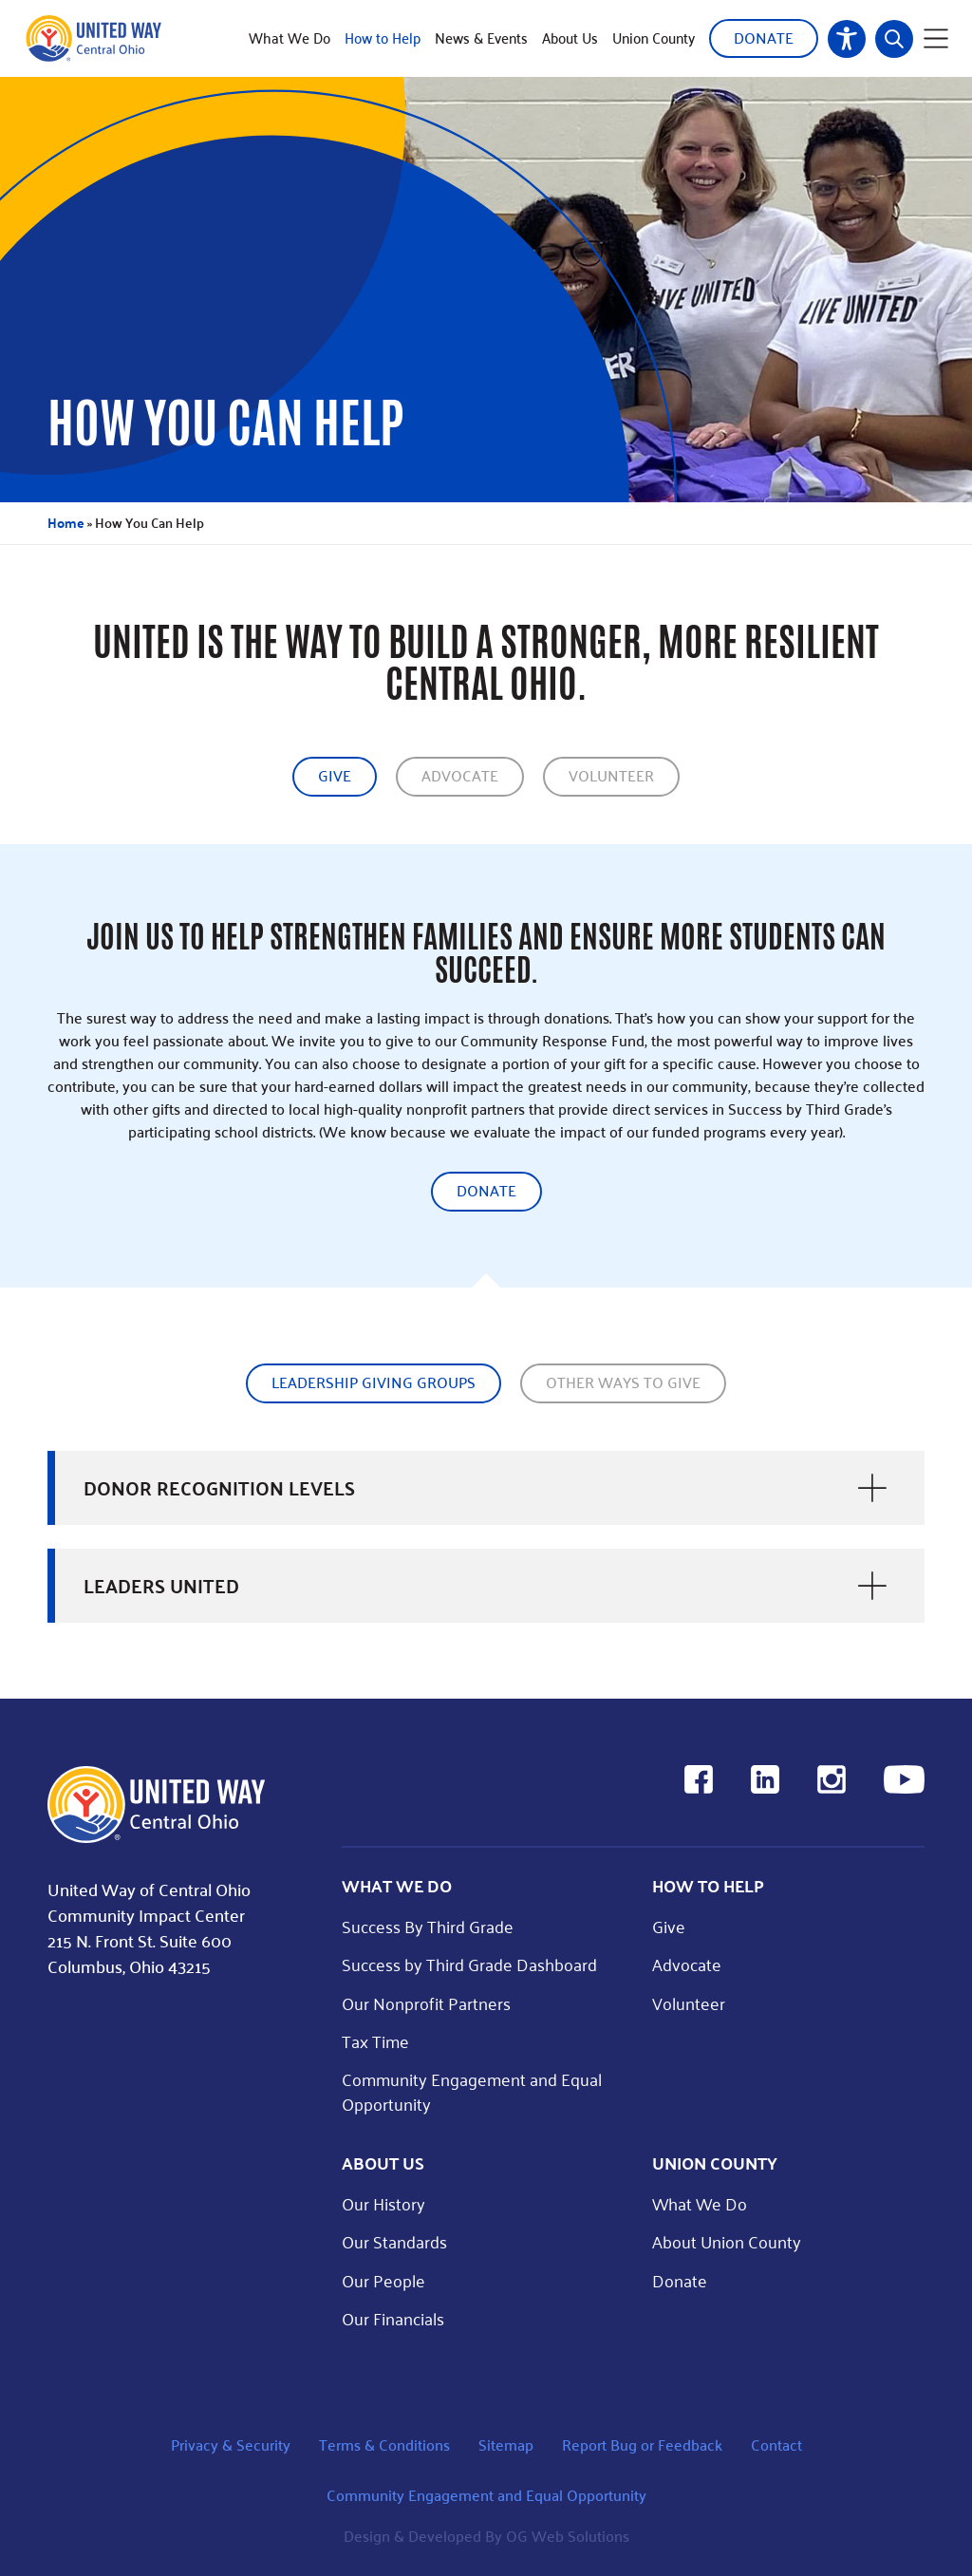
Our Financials (393, 2318)
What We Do (289, 38)
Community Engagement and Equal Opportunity (472, 2090)
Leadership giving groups (373, 1382)
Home (65, 523)
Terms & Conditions (384, 2444)
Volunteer (611, 775)
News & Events (481, 38)
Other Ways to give (623, 1382)
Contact (776, 2444)
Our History (383, 2203)
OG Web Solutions (567, 2535)
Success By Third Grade (428, 1926)
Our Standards (394, 2241)
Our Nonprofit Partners (426, 2003)
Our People (383, 2280)
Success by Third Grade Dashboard (469, 1964)
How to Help (383, 38)
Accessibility (847, 39)
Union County (653, 38)
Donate (764, 37)
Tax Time (375, 2041)
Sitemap (505, 2444)
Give (334, 775)
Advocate (459, 775)
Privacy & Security (230, 2444)
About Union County (726, 2241)
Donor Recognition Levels (219, 1488)
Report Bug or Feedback (642, 2444)
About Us (570, 38)
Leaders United (161, 1586)
